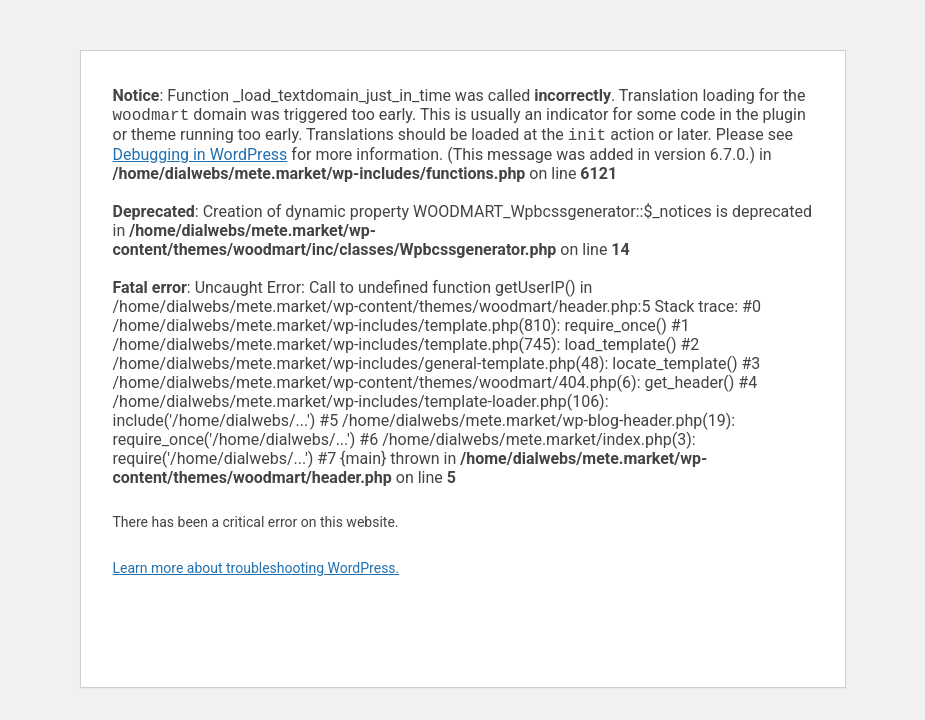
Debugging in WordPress (200, 158)
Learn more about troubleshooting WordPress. (256, 572)
